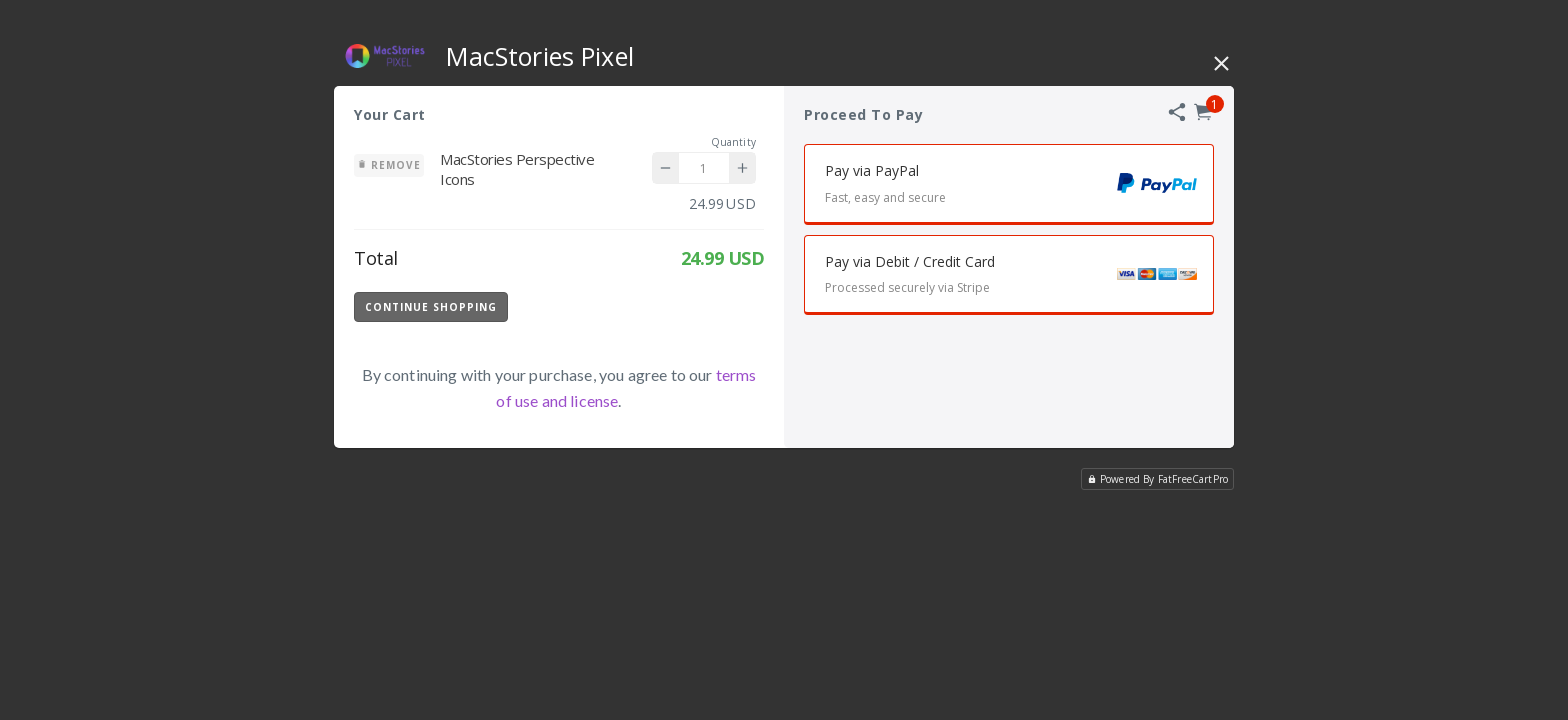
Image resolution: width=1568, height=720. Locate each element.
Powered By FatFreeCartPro (1157, 479)
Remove (389, 165)
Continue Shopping (431, 307)
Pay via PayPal (1019, 186)
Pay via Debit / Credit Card (1019, 277)
